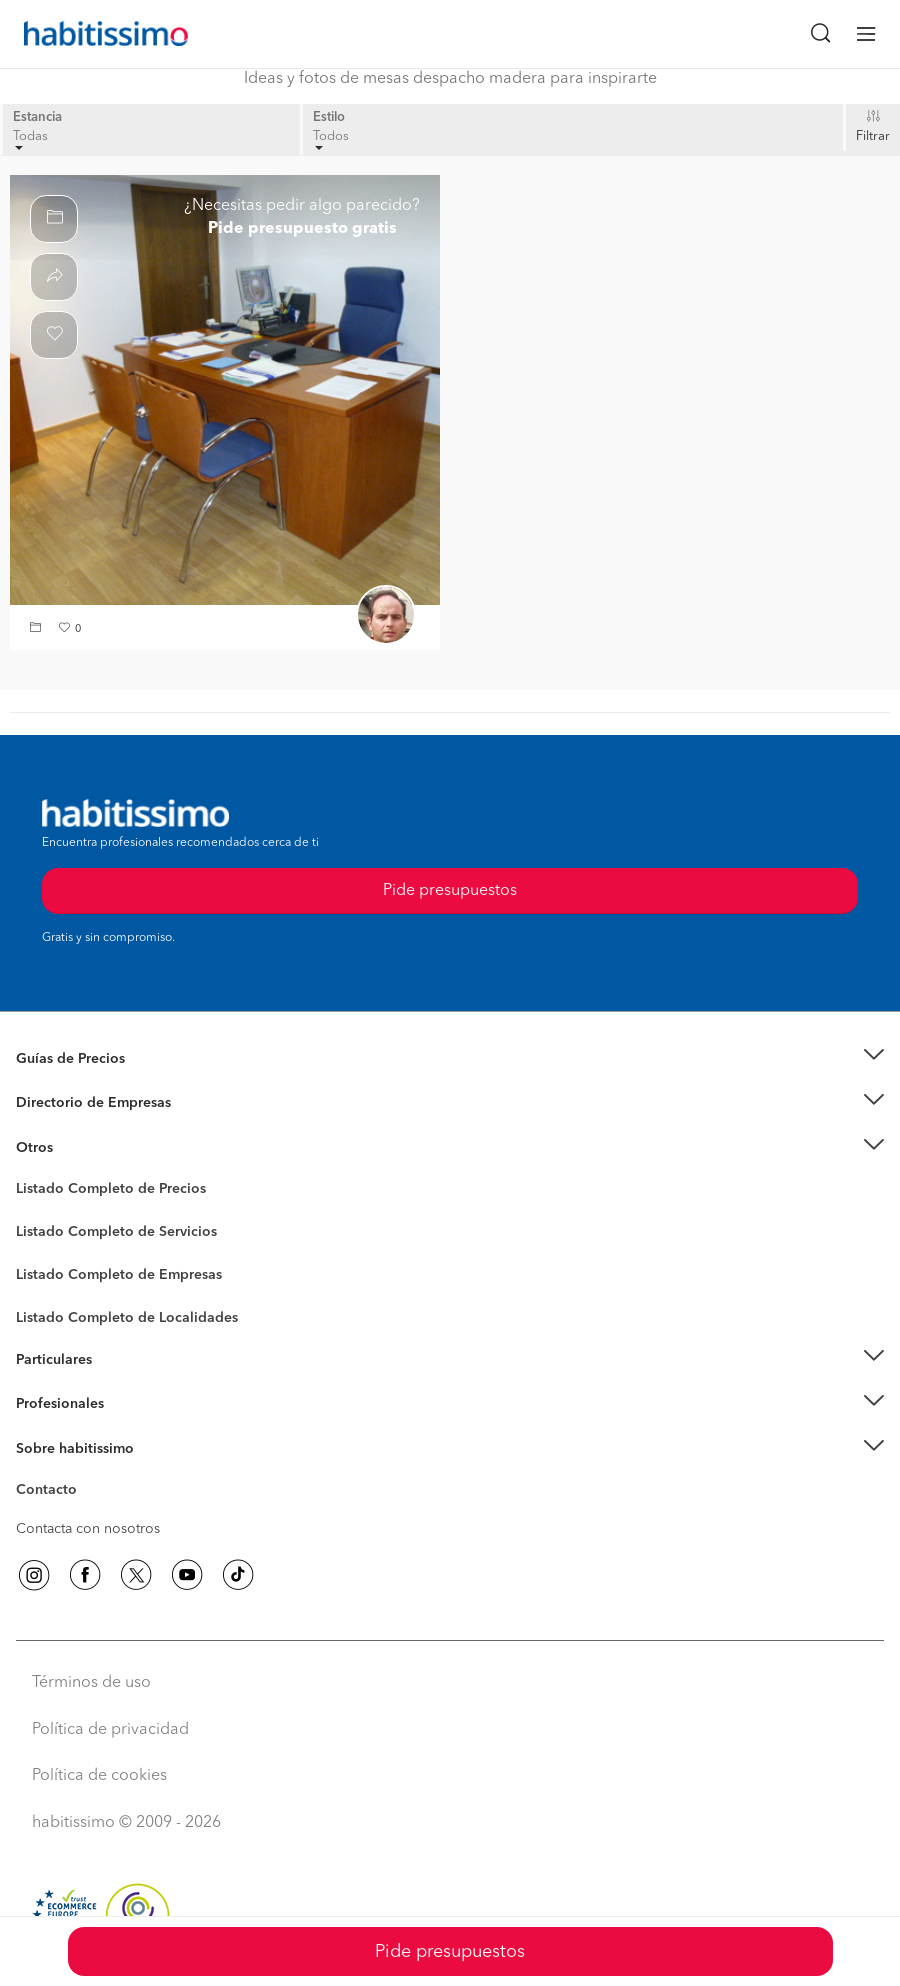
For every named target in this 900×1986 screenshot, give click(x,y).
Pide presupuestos (450, 1952)
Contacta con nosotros (88, 1529)
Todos (331, 140)
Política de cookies (99, 1776)
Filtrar (873, 136)
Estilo (329, 117)
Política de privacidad (110, 1730)
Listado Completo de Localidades (127, 1318)
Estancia (37, 117)
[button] (38, 629)
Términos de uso (91, 1683)
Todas (30, 140)
